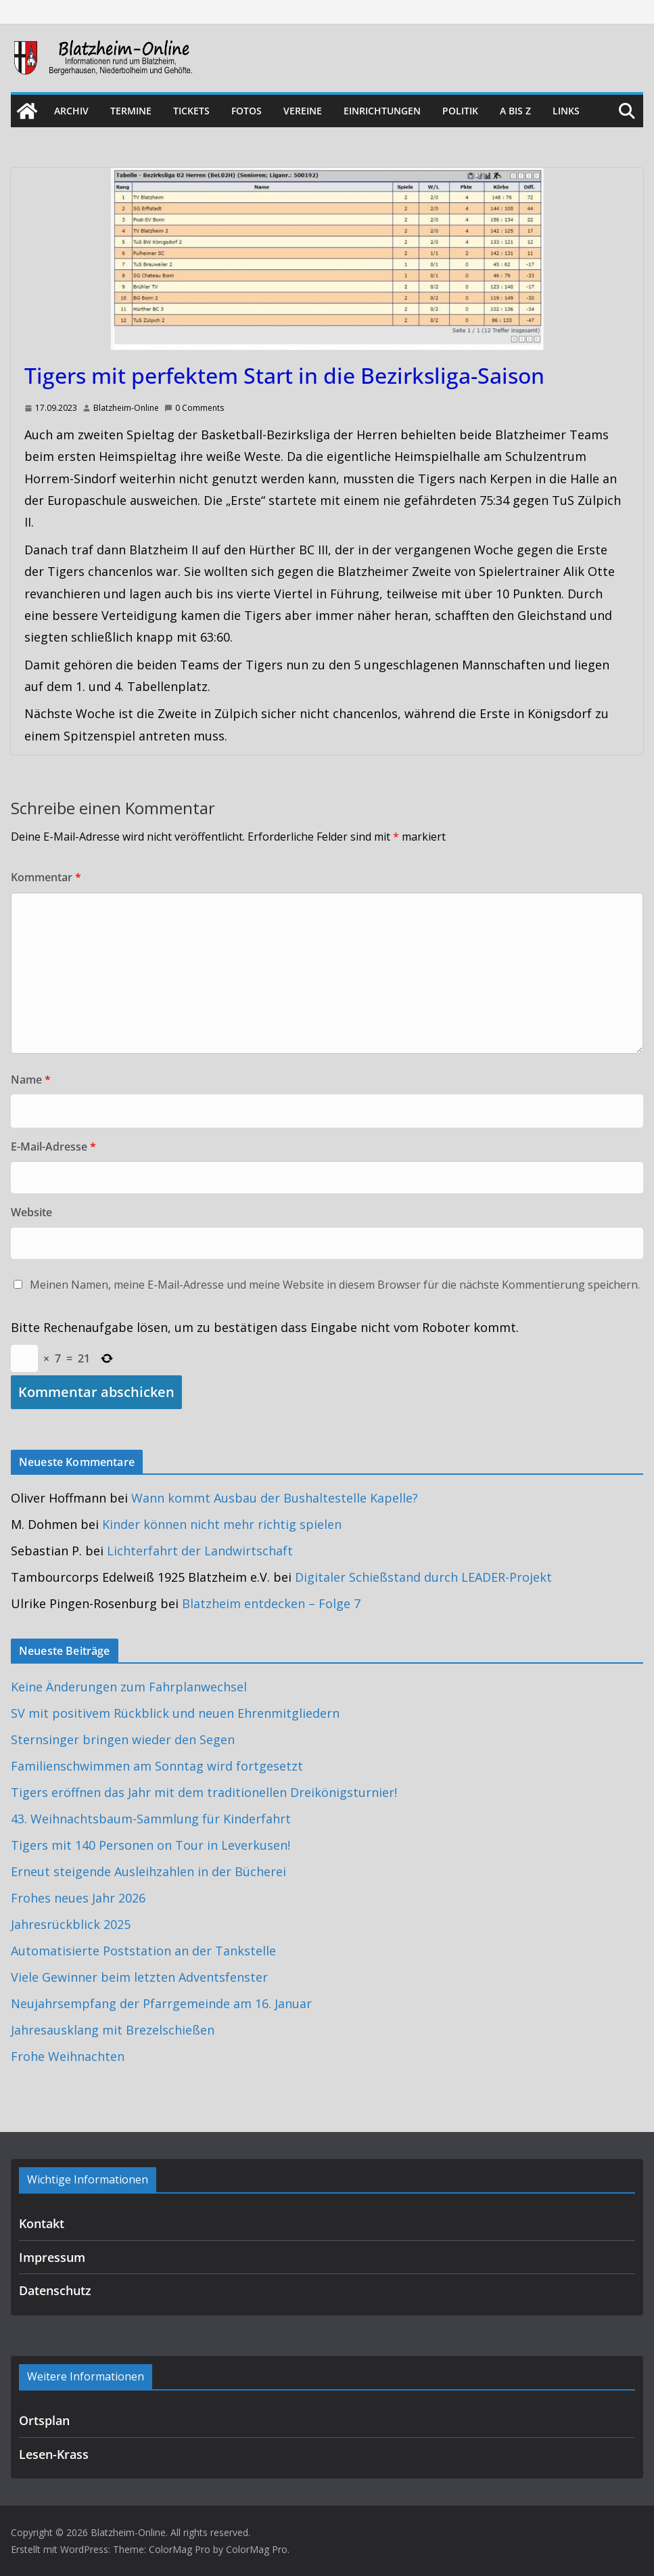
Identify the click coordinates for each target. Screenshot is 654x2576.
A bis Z (515, 110)
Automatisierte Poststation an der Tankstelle (143, 1950)
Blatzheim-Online (126, 408)
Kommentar (46, 877)
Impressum (52, 2257)
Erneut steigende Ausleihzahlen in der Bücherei (148, 1871)
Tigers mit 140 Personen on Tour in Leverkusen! (150, 1845)
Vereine (302, 110)
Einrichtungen (382, 110)
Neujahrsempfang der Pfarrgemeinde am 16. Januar (161, 2003)
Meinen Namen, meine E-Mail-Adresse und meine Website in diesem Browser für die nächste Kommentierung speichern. (335, 1284)
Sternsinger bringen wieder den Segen (123, 1739)
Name (31, 1079)
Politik (460, 110)
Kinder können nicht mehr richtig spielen (222, 1524)
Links (566, 110)
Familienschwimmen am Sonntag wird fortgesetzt (157, 1766)
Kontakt (41, 2223)
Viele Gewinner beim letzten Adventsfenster (139, 1977)
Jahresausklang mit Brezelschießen (112, 2030)
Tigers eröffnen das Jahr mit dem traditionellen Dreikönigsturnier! (204, 1792)
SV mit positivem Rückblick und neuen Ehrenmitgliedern (175, 1713)
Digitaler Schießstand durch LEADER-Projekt (423, 1577)
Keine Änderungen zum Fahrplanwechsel (129, 1687)
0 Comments (194, 408)
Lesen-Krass (54, 2454)
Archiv (71, 110)
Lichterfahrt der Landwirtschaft (200, 1550)
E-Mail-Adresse (53, 1146)
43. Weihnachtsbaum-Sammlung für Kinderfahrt (151, 1819)
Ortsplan (44, 2420)
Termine (130, 110)
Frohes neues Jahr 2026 (78, 1898)
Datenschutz (55, 2290)
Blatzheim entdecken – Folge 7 (271, 1603)
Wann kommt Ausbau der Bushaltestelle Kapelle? (274, 1498)
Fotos (246, 110)
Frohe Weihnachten (67, 2056)
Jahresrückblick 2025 (71, 1924)
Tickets (191, 110)
